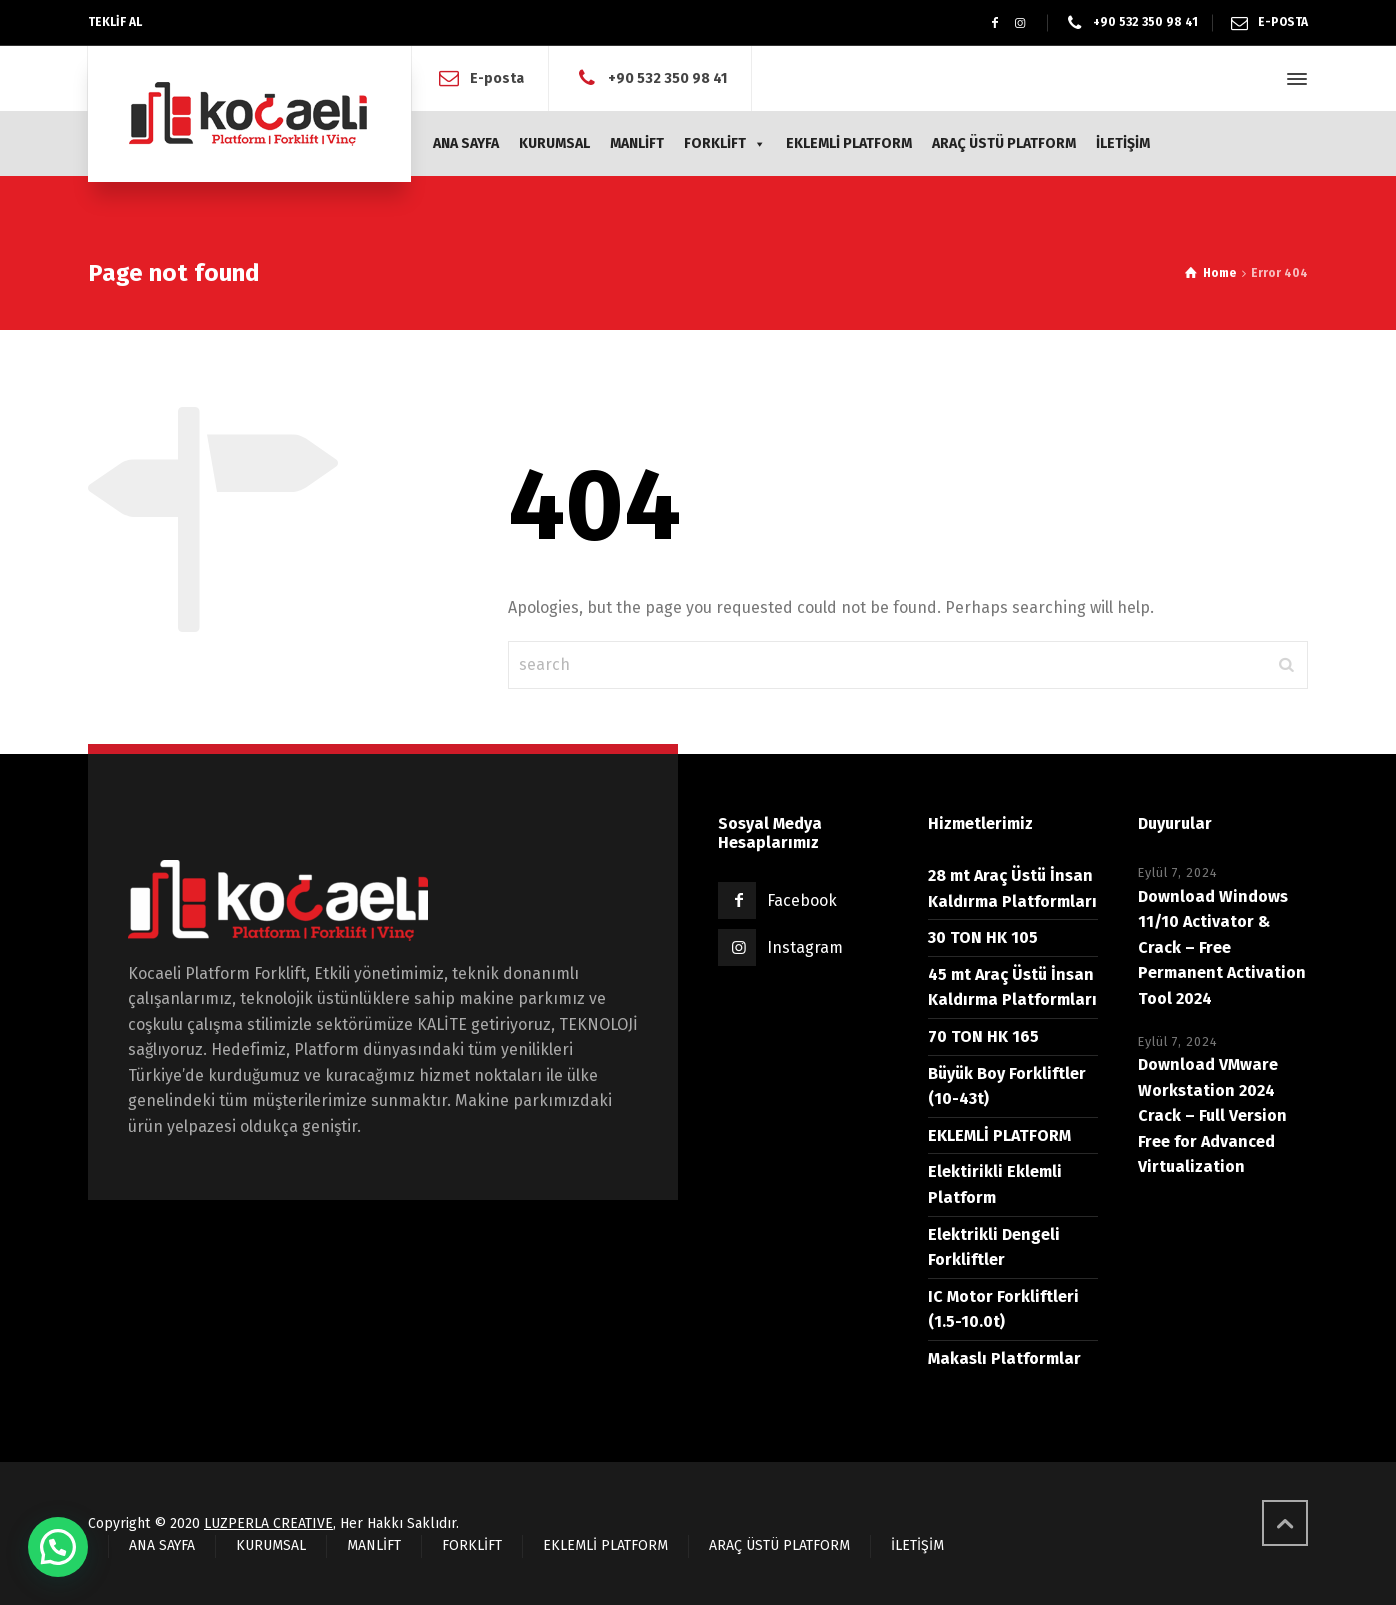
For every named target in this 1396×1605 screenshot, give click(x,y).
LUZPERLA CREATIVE (268, 1523)
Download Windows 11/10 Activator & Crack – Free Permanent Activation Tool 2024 (1222, 947)
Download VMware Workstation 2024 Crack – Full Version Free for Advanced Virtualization (1212, 1115)
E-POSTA (1283, 22)
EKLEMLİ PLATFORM (849, 143)
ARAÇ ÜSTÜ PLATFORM (1004, 143)
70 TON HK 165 (983, 1036)
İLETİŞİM (1123, 143)
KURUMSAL (554, 143)
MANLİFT (637, 143)
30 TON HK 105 (983, 937)
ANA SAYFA (466, 143)
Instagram (805, 947)
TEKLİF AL (115, 22)
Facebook (802, 900)
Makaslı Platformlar (1004, 1358)
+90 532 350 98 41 (1145, 22)
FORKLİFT (725, 143)
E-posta (497, 78)
